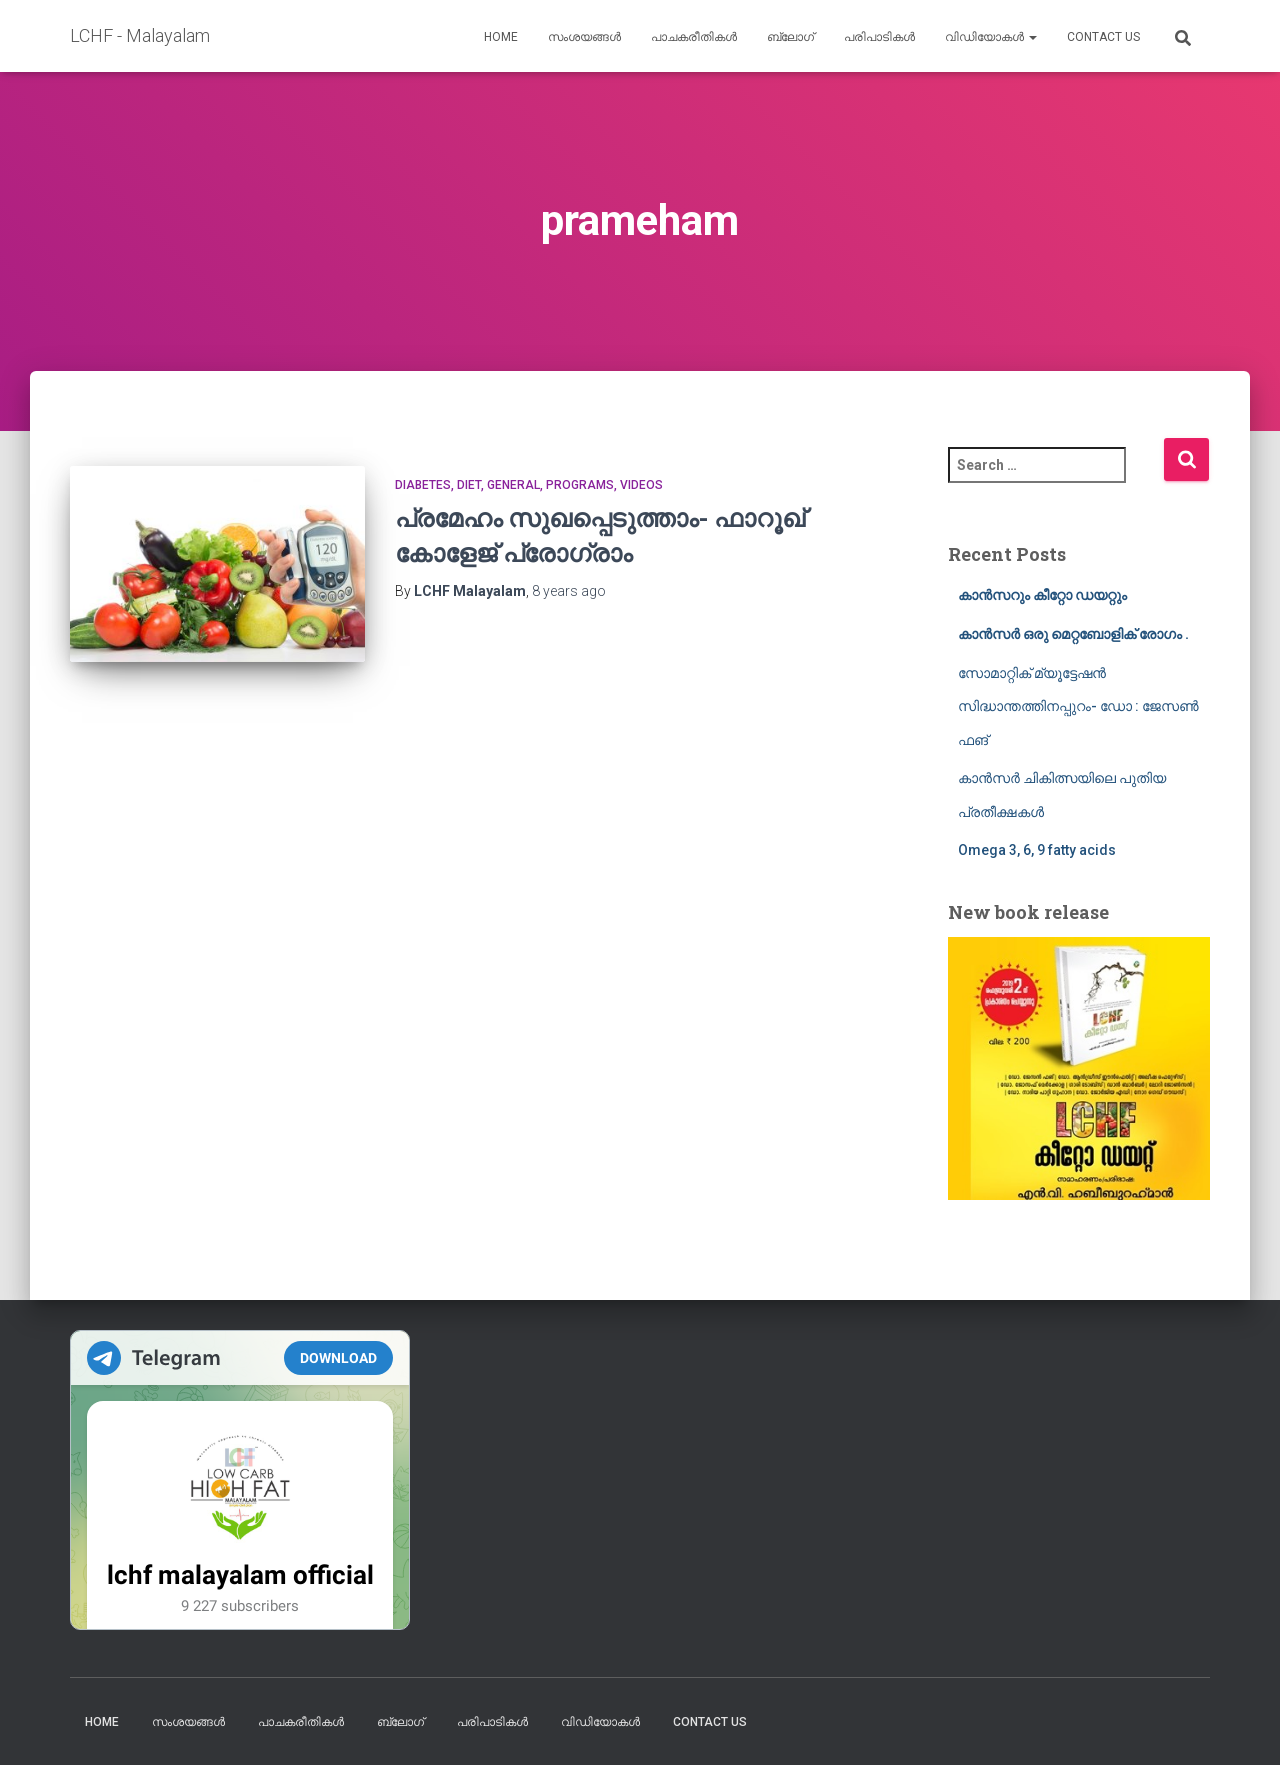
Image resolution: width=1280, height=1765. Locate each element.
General (513, 485)
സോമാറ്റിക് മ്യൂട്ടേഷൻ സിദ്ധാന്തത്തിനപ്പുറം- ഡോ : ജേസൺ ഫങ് (1078, 706)
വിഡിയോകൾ (991, 37)
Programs (580, 485)
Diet (469, 485)
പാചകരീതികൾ (694, 37)
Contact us (1103, 37)
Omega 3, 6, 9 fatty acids (1037, 850)
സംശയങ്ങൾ (584, 37)
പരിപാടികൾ (879, 37)
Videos (641, 485)
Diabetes (423, 485)
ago (569, 591)
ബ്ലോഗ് (790, 37)
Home (501, 37)
